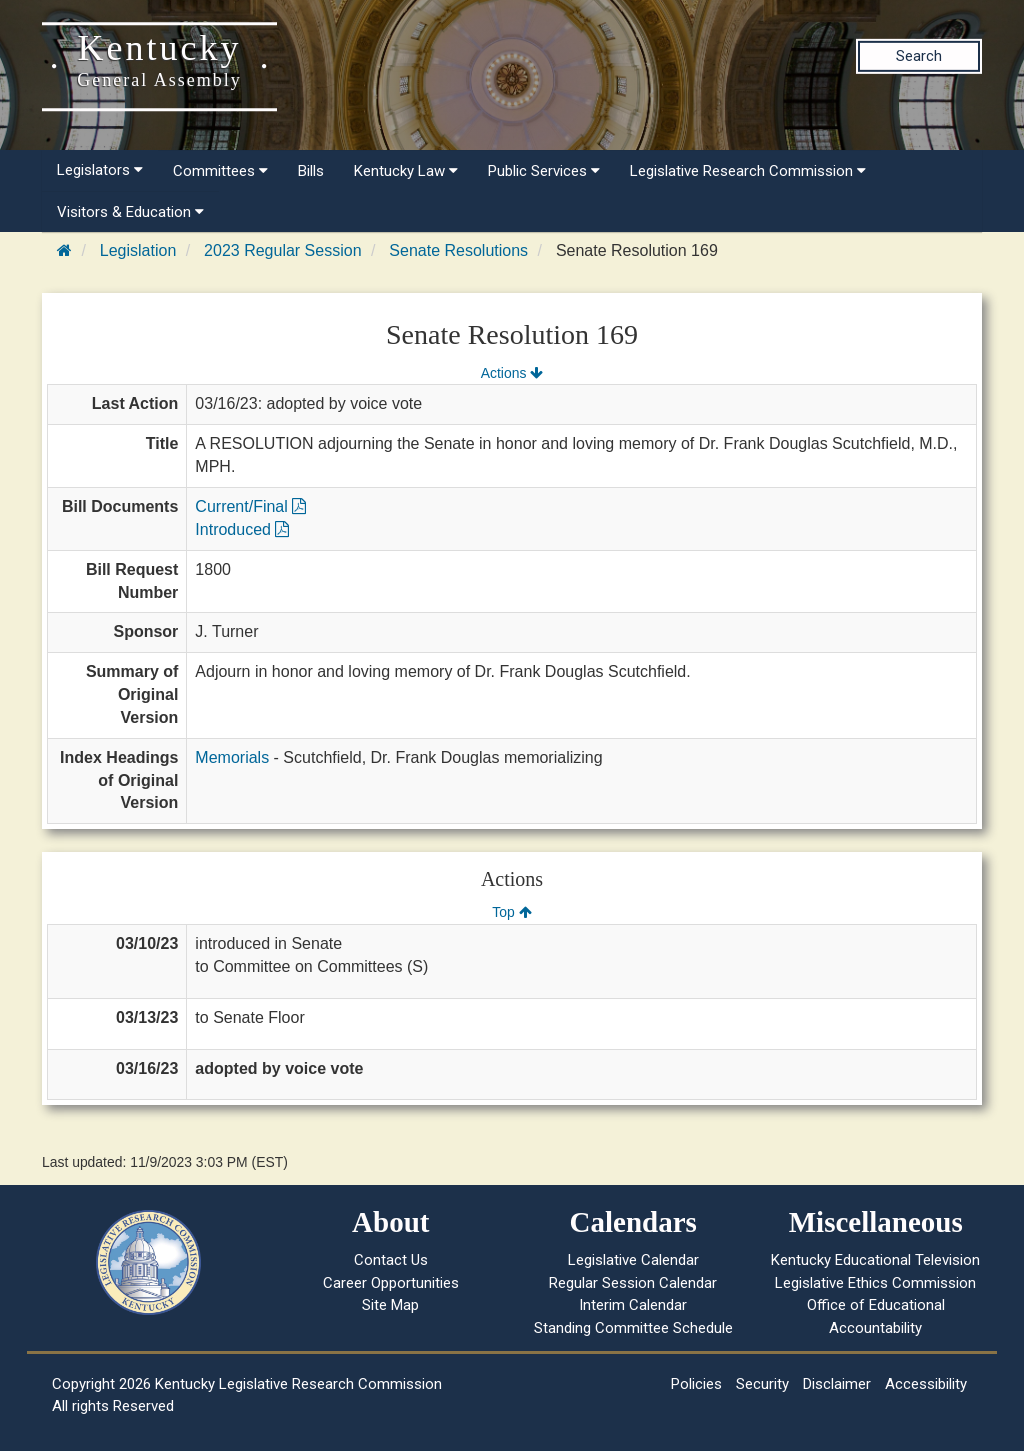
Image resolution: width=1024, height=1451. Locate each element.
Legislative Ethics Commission (875, 1283)
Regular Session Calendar (633, 1283)
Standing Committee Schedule (633, 1328)
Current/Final (250, 506)
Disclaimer (837, 1384)
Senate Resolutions (458, 250)
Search (919, 56)
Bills (311, 171)
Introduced (242, 529)
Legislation (138, 250)
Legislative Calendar (633, 1260)
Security (762, 1384)
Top (511, 912)
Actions (512, 373)
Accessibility (926, 1384)
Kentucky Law (406, 171)
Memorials (232, 757)
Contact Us (391, 1260)
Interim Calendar (633, 1305)
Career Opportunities (391, 1283)
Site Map (390, 1305)
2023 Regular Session (282, 250)
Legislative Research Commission (748, 171)
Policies (696, 1384)
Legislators (100, 170)
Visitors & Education (130, 212)
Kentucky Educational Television (875, 1260)
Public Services (544, 171)
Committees (220, 171)
